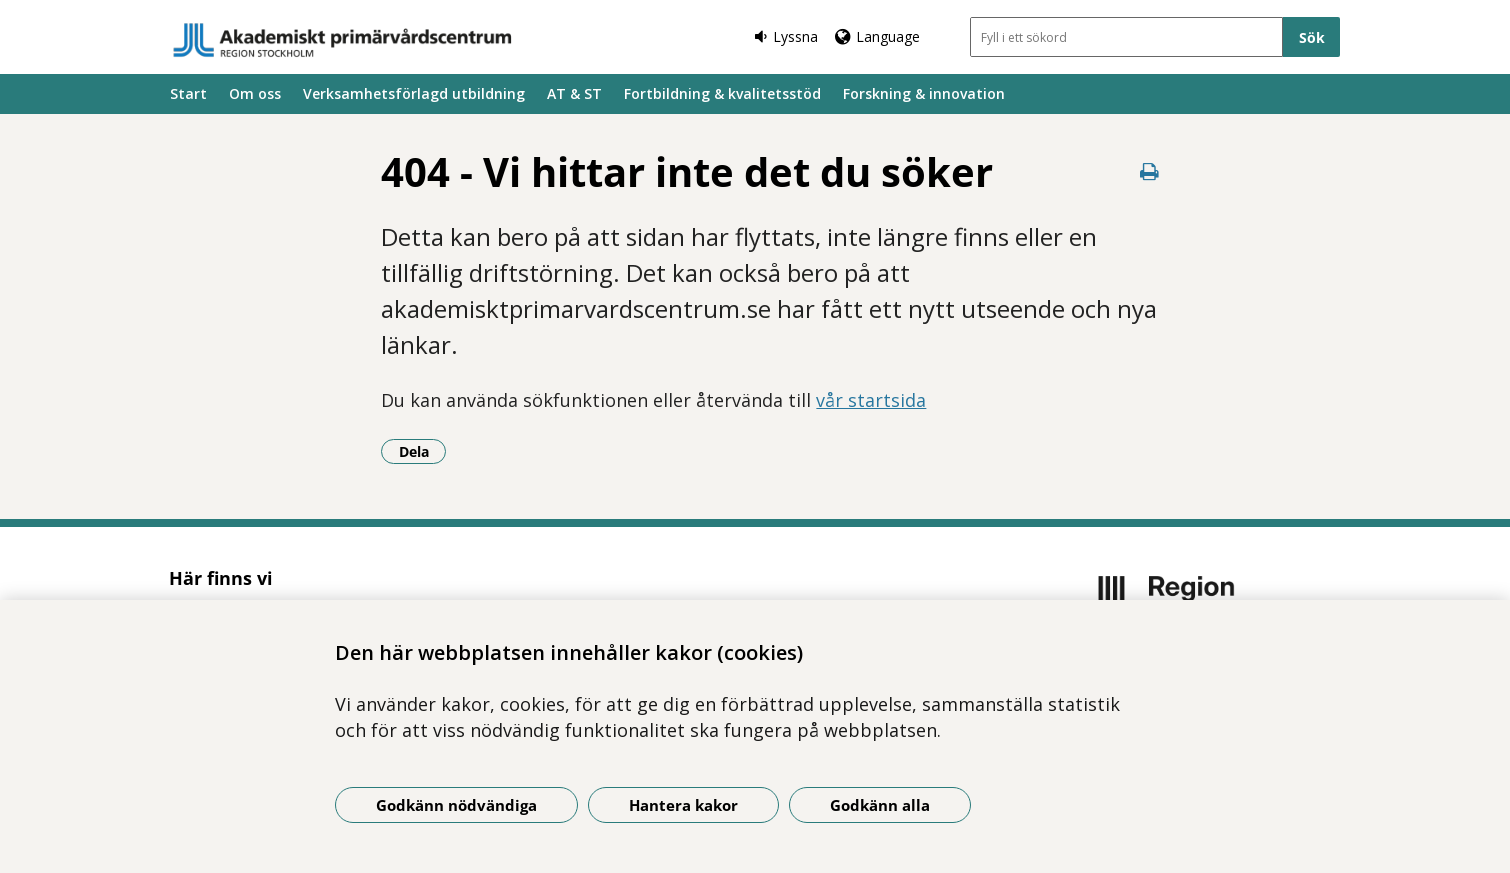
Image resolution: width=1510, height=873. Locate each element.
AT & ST (574, 93)
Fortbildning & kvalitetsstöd (722, 93)
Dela (423, 451)
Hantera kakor (683, 805)
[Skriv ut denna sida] (1150, 171)
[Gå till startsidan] (343, 40)
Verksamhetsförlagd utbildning (414, 93)
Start (188, 93)
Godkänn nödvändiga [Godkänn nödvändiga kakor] (456, 805)
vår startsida (871, 400)
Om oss (255, 93)
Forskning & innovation (924, 93)
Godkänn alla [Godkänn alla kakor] (880, 805)
